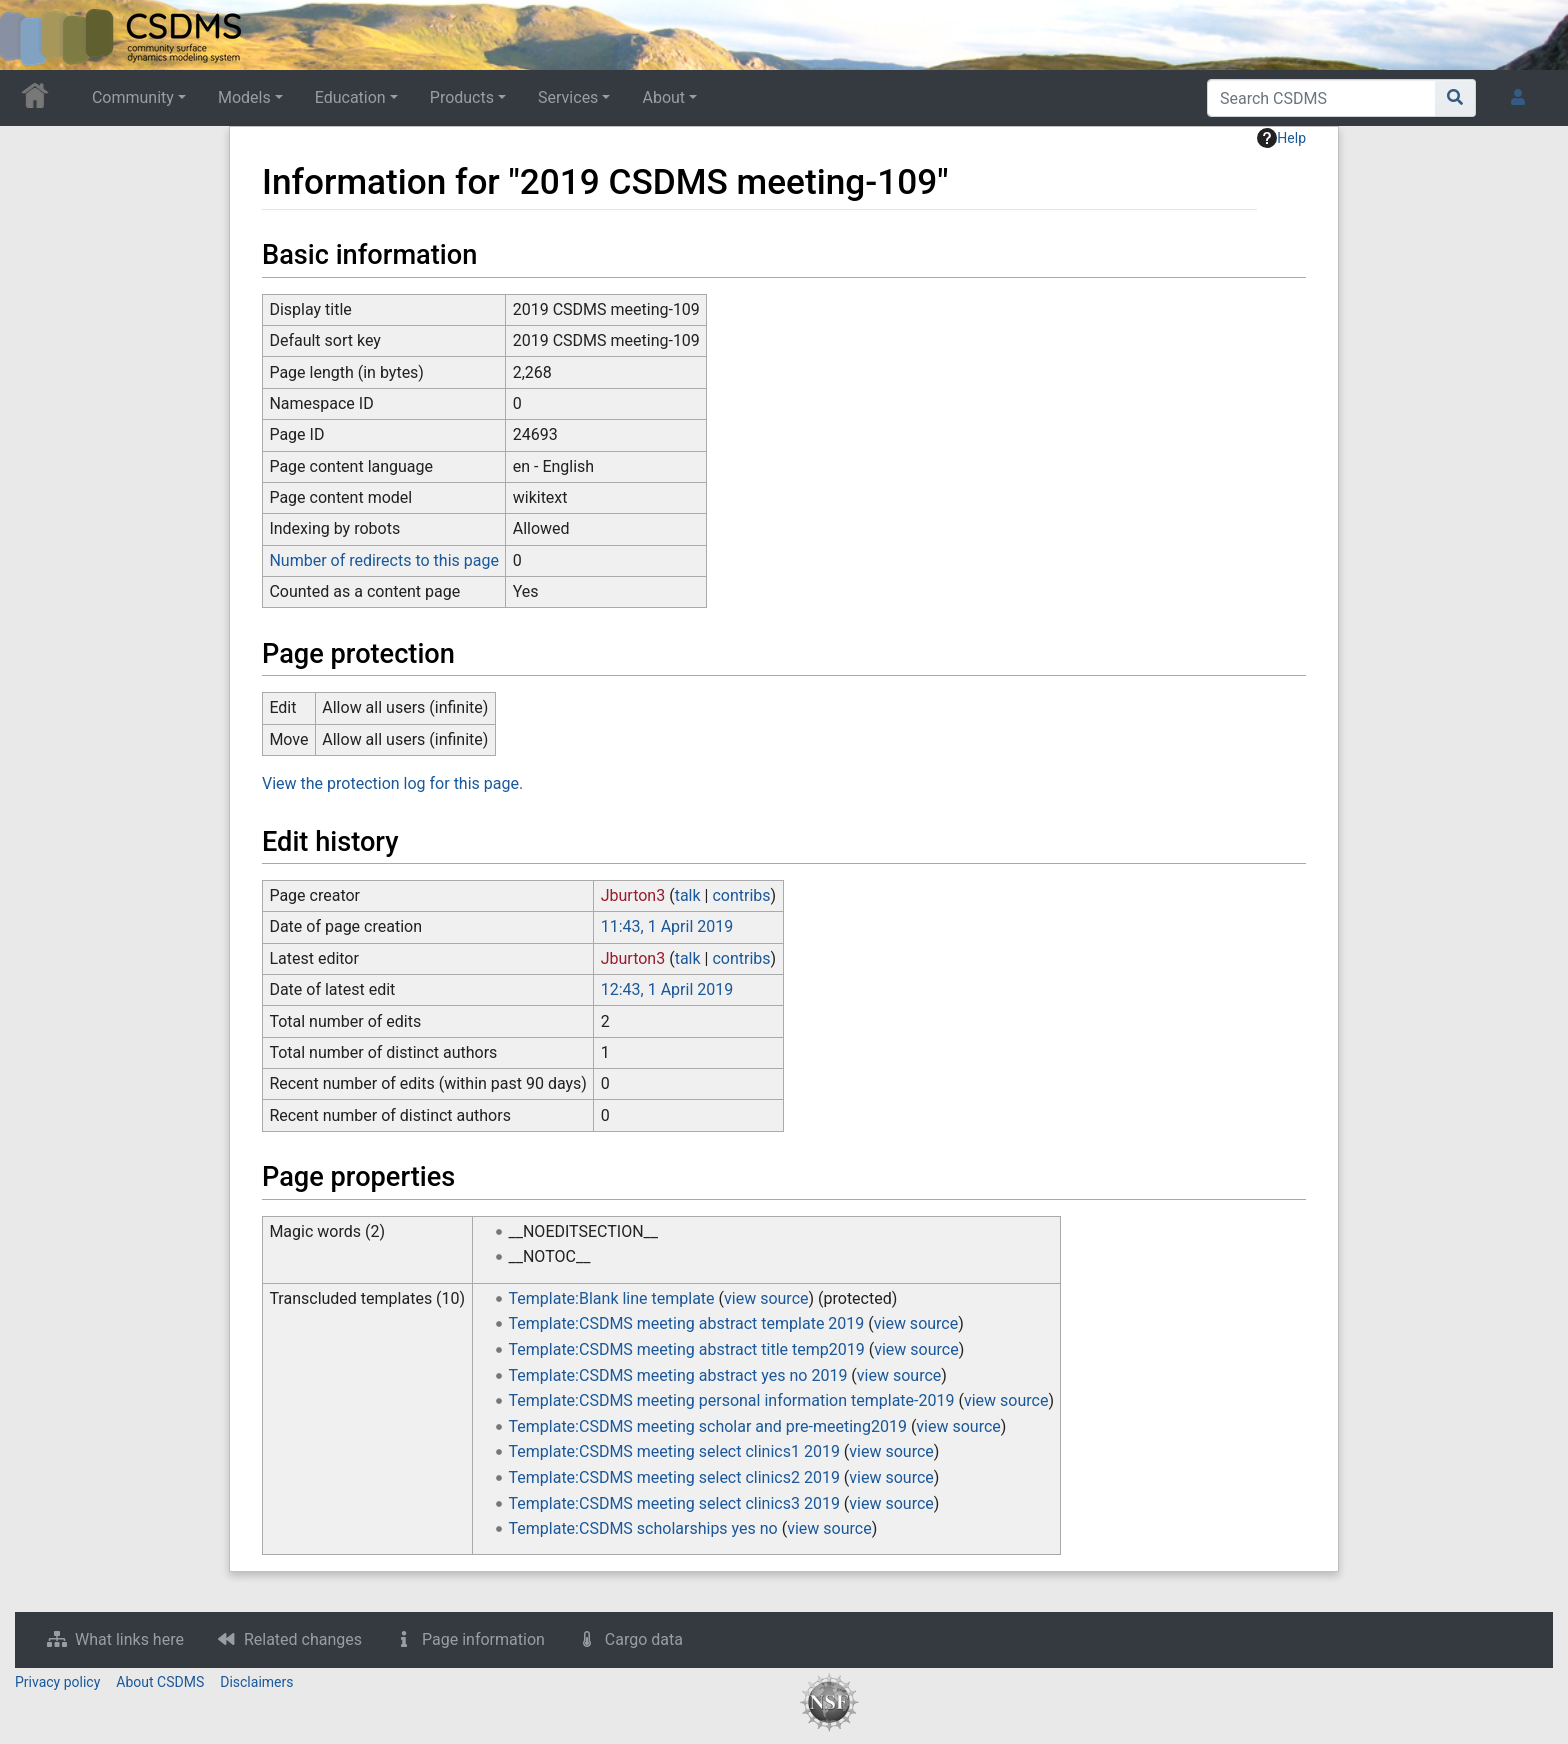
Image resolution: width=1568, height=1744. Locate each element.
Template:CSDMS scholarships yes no (643, 1528)
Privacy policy (57, 1682)
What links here (129, 1639)
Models (244, 97)
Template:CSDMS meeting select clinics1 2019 (674, 1451)
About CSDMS (160, 1682)
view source (766, 1298)
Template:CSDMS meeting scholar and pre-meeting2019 (708, 1426)
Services (568, 97)
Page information (483, 1639)
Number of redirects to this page (384, 560)
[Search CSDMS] (1321, 98)
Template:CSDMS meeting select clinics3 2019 (674, 1503)
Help (1281, 138)
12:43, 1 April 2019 (667, 989)
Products (462, 97)
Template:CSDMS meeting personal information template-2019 (732, 1400)
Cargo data (644, 1639)
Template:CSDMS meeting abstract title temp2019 (687, 1349)
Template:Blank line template (612, 1298)
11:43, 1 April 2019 (667, 926)
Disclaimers (256, 1682)
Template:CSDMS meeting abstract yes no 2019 (678, 1375)
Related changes (303, 1639)
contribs (741, 895)
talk (688, 895)
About (663, 97)
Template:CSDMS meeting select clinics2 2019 (674, 1477)
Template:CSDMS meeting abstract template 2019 (687, 1323)
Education (350, 97)
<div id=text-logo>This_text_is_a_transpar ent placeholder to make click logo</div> (32, 35)
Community (133, 97)
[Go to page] (1455, 98)
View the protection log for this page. (392, 783)
